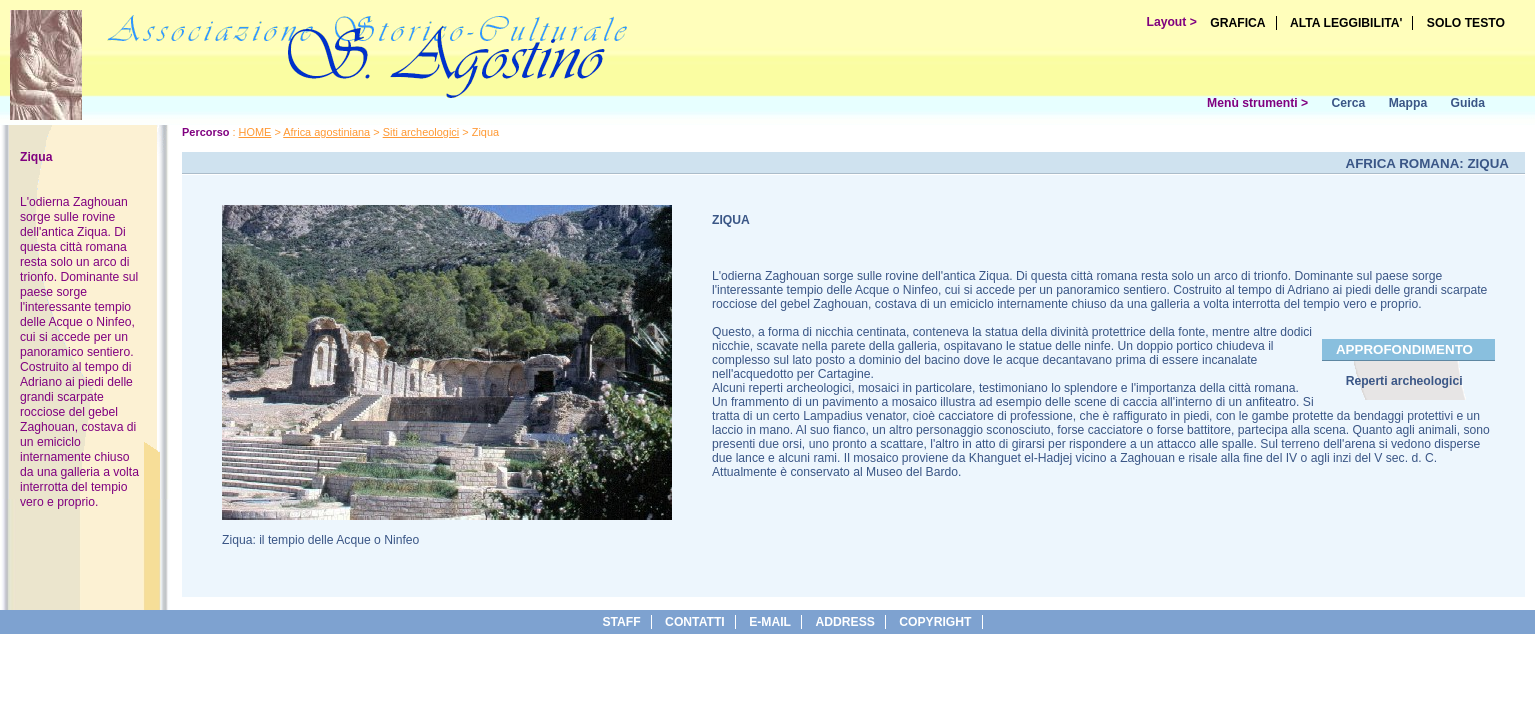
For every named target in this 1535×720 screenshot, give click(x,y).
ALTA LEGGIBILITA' (1346, 23)
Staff (621, 622)
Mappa (1408, 103)
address (844, 622)
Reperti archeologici (1404, 381)
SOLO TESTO (1466, 23)
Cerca (1348, 103)
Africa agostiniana (326, 132)
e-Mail (770, 622)
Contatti (695, 622)
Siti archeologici (421, 132)
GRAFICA (1237, 23)
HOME (255, 132)
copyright (935, 622)
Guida (1468, 103)
